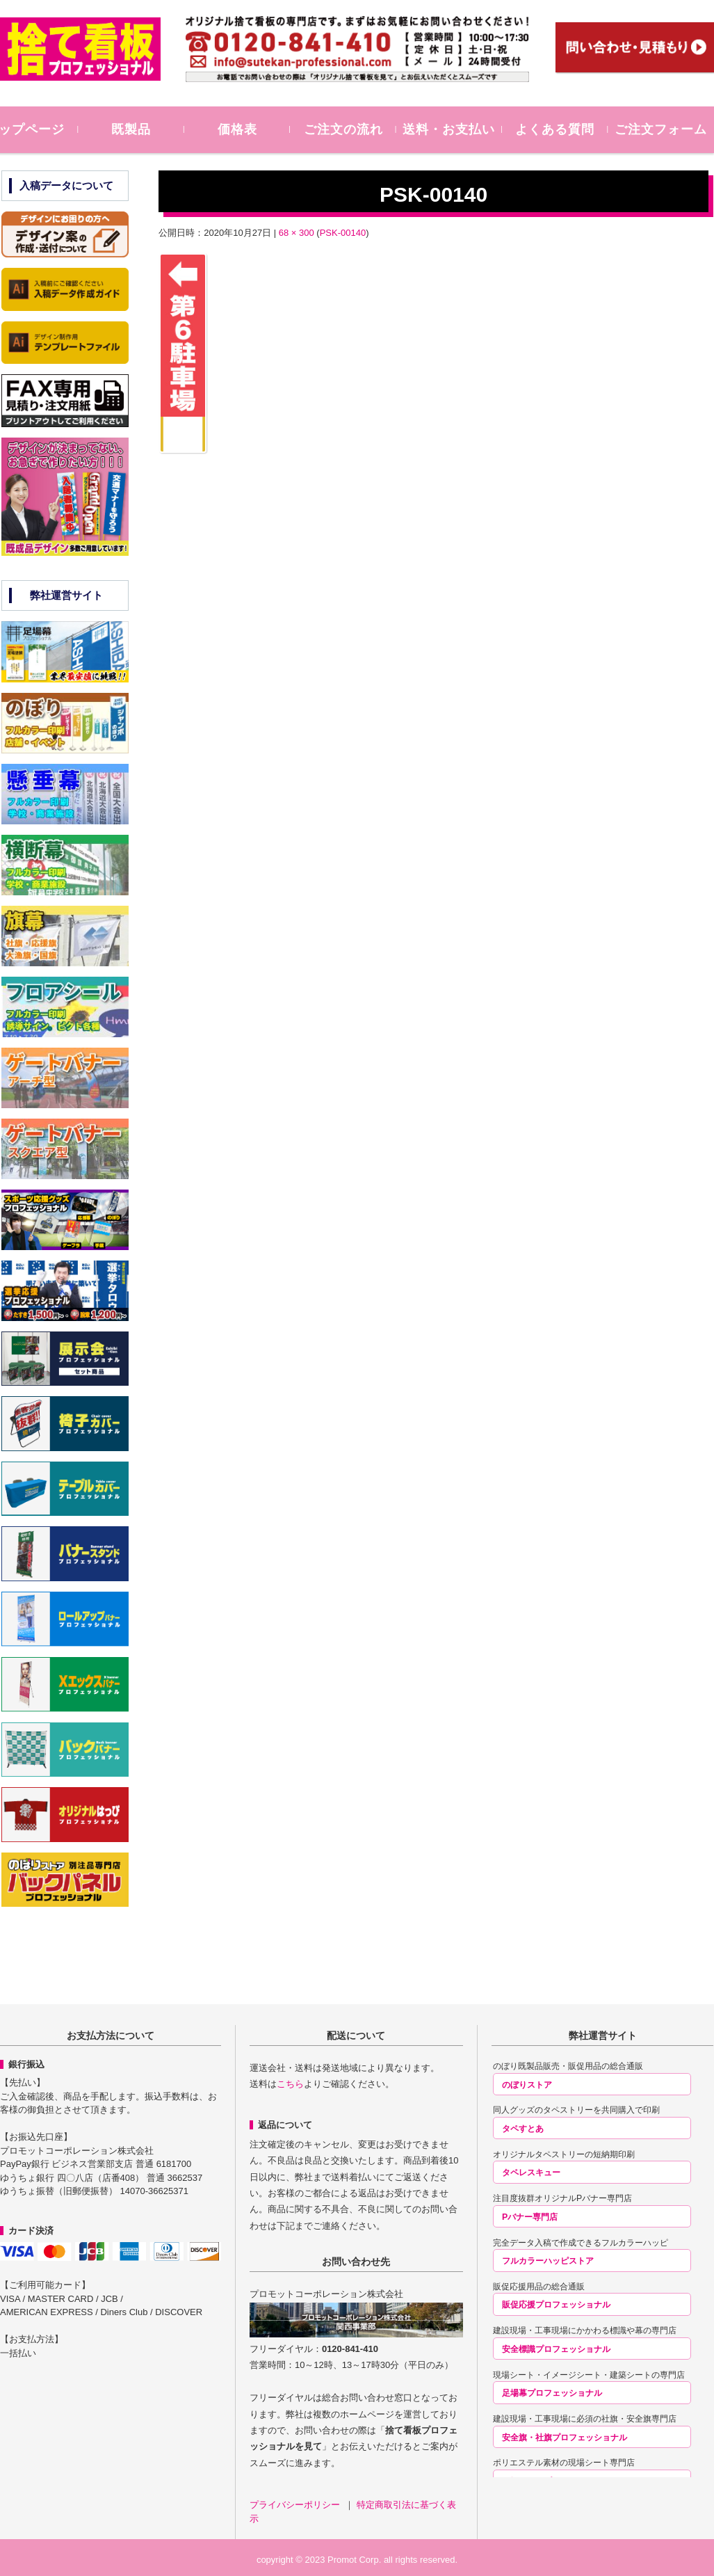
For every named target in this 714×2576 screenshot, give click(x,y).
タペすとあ (523, 2129)
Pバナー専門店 (530, 2217)
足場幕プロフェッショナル (552, 2393)
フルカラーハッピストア (548, 2261)
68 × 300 (296, 232)
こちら (290, 2084)
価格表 (255, 129)
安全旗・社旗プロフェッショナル (564, 2437)
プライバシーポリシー (296, 2504)
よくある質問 (561, 129)
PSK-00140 (343, 232)
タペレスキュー (531, 2172)
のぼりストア (527, 2085)
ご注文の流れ (356, 129)
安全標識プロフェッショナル (556, 2349)
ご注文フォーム (663, 129)
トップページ (50, 129)
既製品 (153, 129)
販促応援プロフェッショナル (556, 2305)
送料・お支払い (459, 129)
